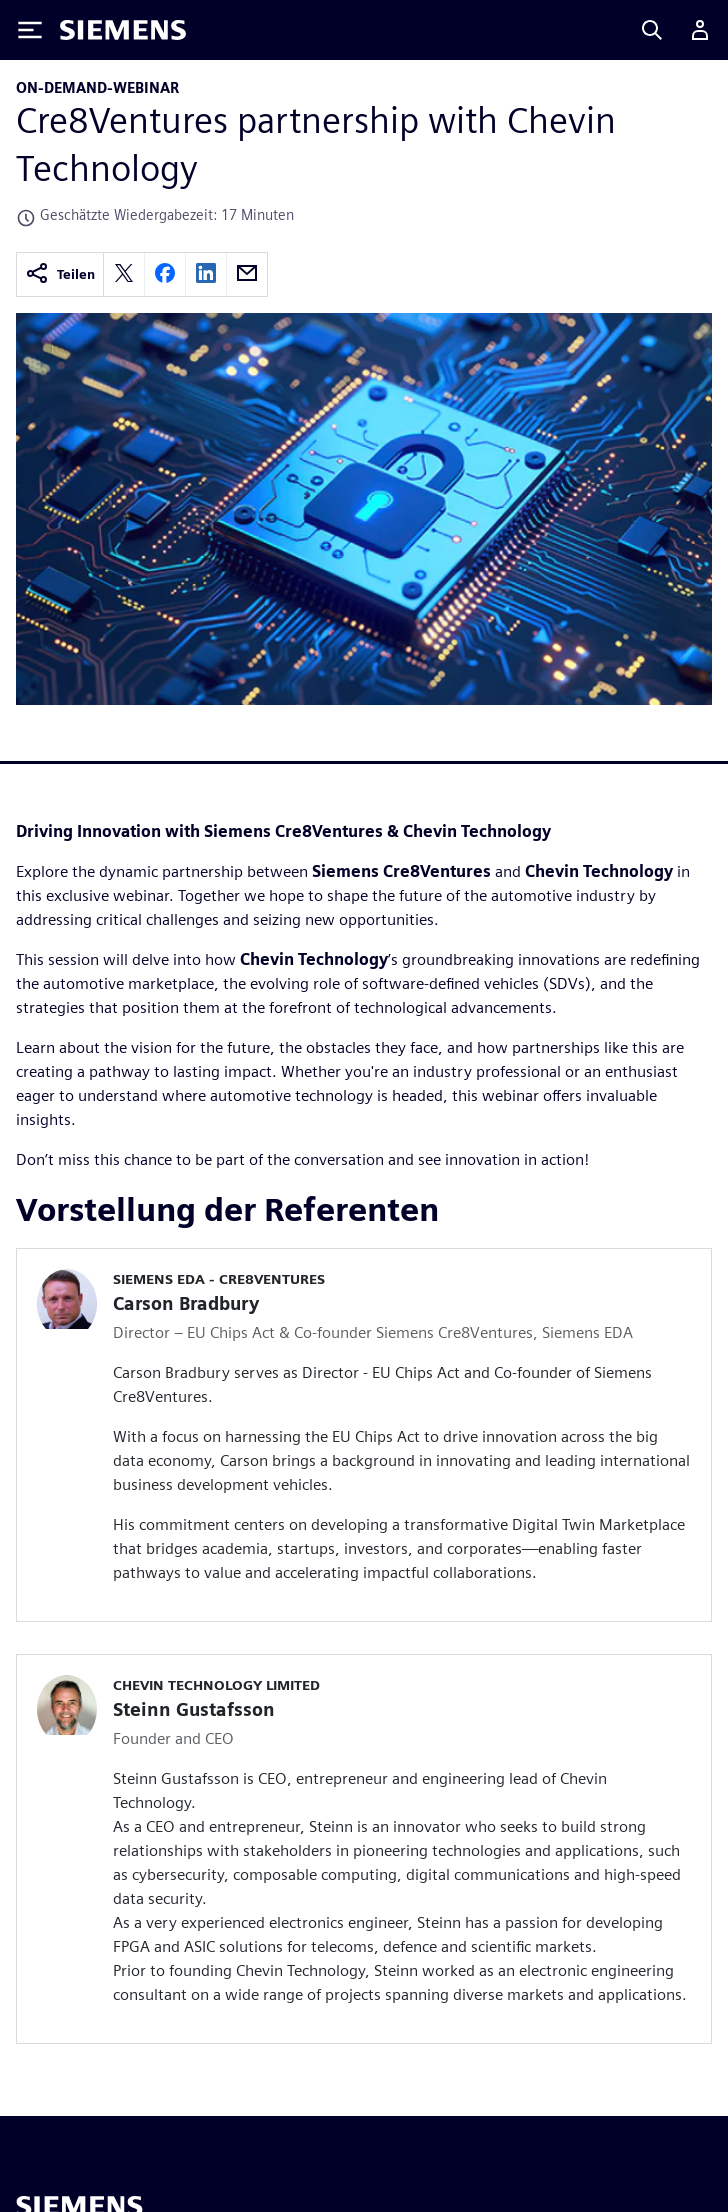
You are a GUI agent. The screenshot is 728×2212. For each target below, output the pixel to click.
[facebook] (165, 274)
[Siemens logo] (123, 30)
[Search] (652, 30)
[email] (247, 274)
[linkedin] (206, 274)
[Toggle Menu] (30, 30)
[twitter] (124, 274)
